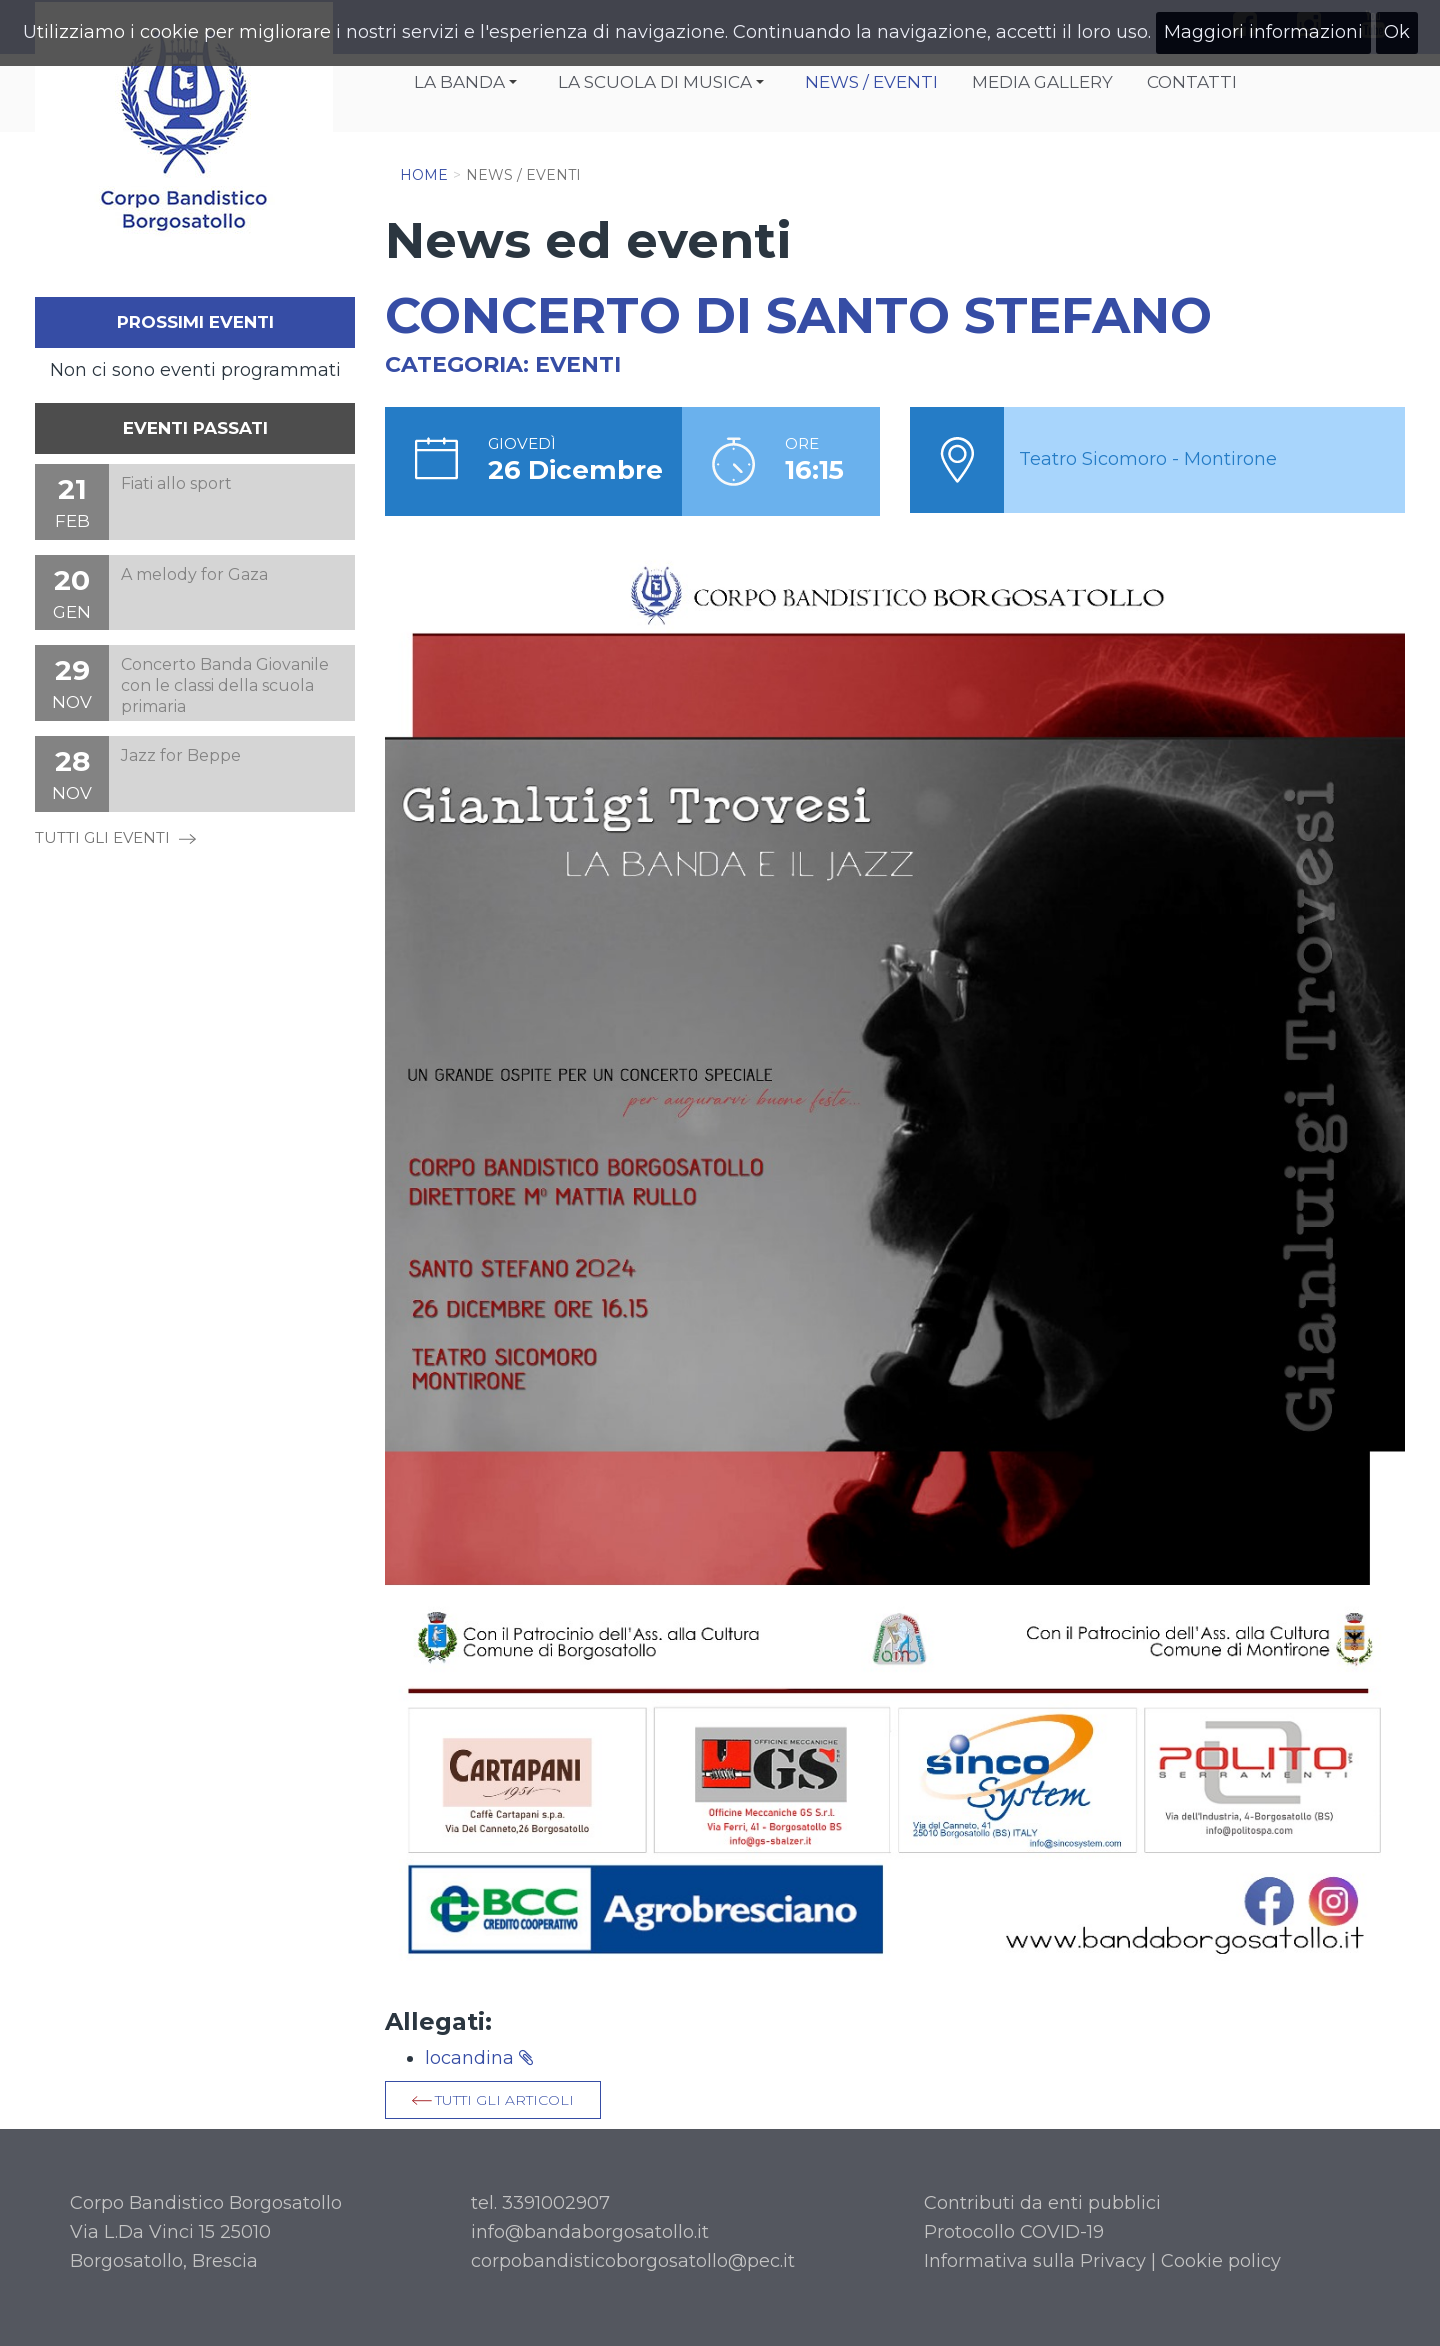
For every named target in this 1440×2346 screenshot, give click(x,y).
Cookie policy (1221, 2261)
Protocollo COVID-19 (1014, 2232)
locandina (479, 2058)
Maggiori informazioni (1263, 32)
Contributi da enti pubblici (1042, 2203)
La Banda (468, 84)
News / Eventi (871, 82)
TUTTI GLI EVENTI (115, 837)
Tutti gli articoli (504, 2100)
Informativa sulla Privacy (1035, 2261)
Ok (1397, 32)
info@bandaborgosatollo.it (590, 2232)
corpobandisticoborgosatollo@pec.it (633, 2261)
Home (424, 175)
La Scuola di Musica (664, 84)
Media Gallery (1042, 82)
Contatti (1192, 82)
